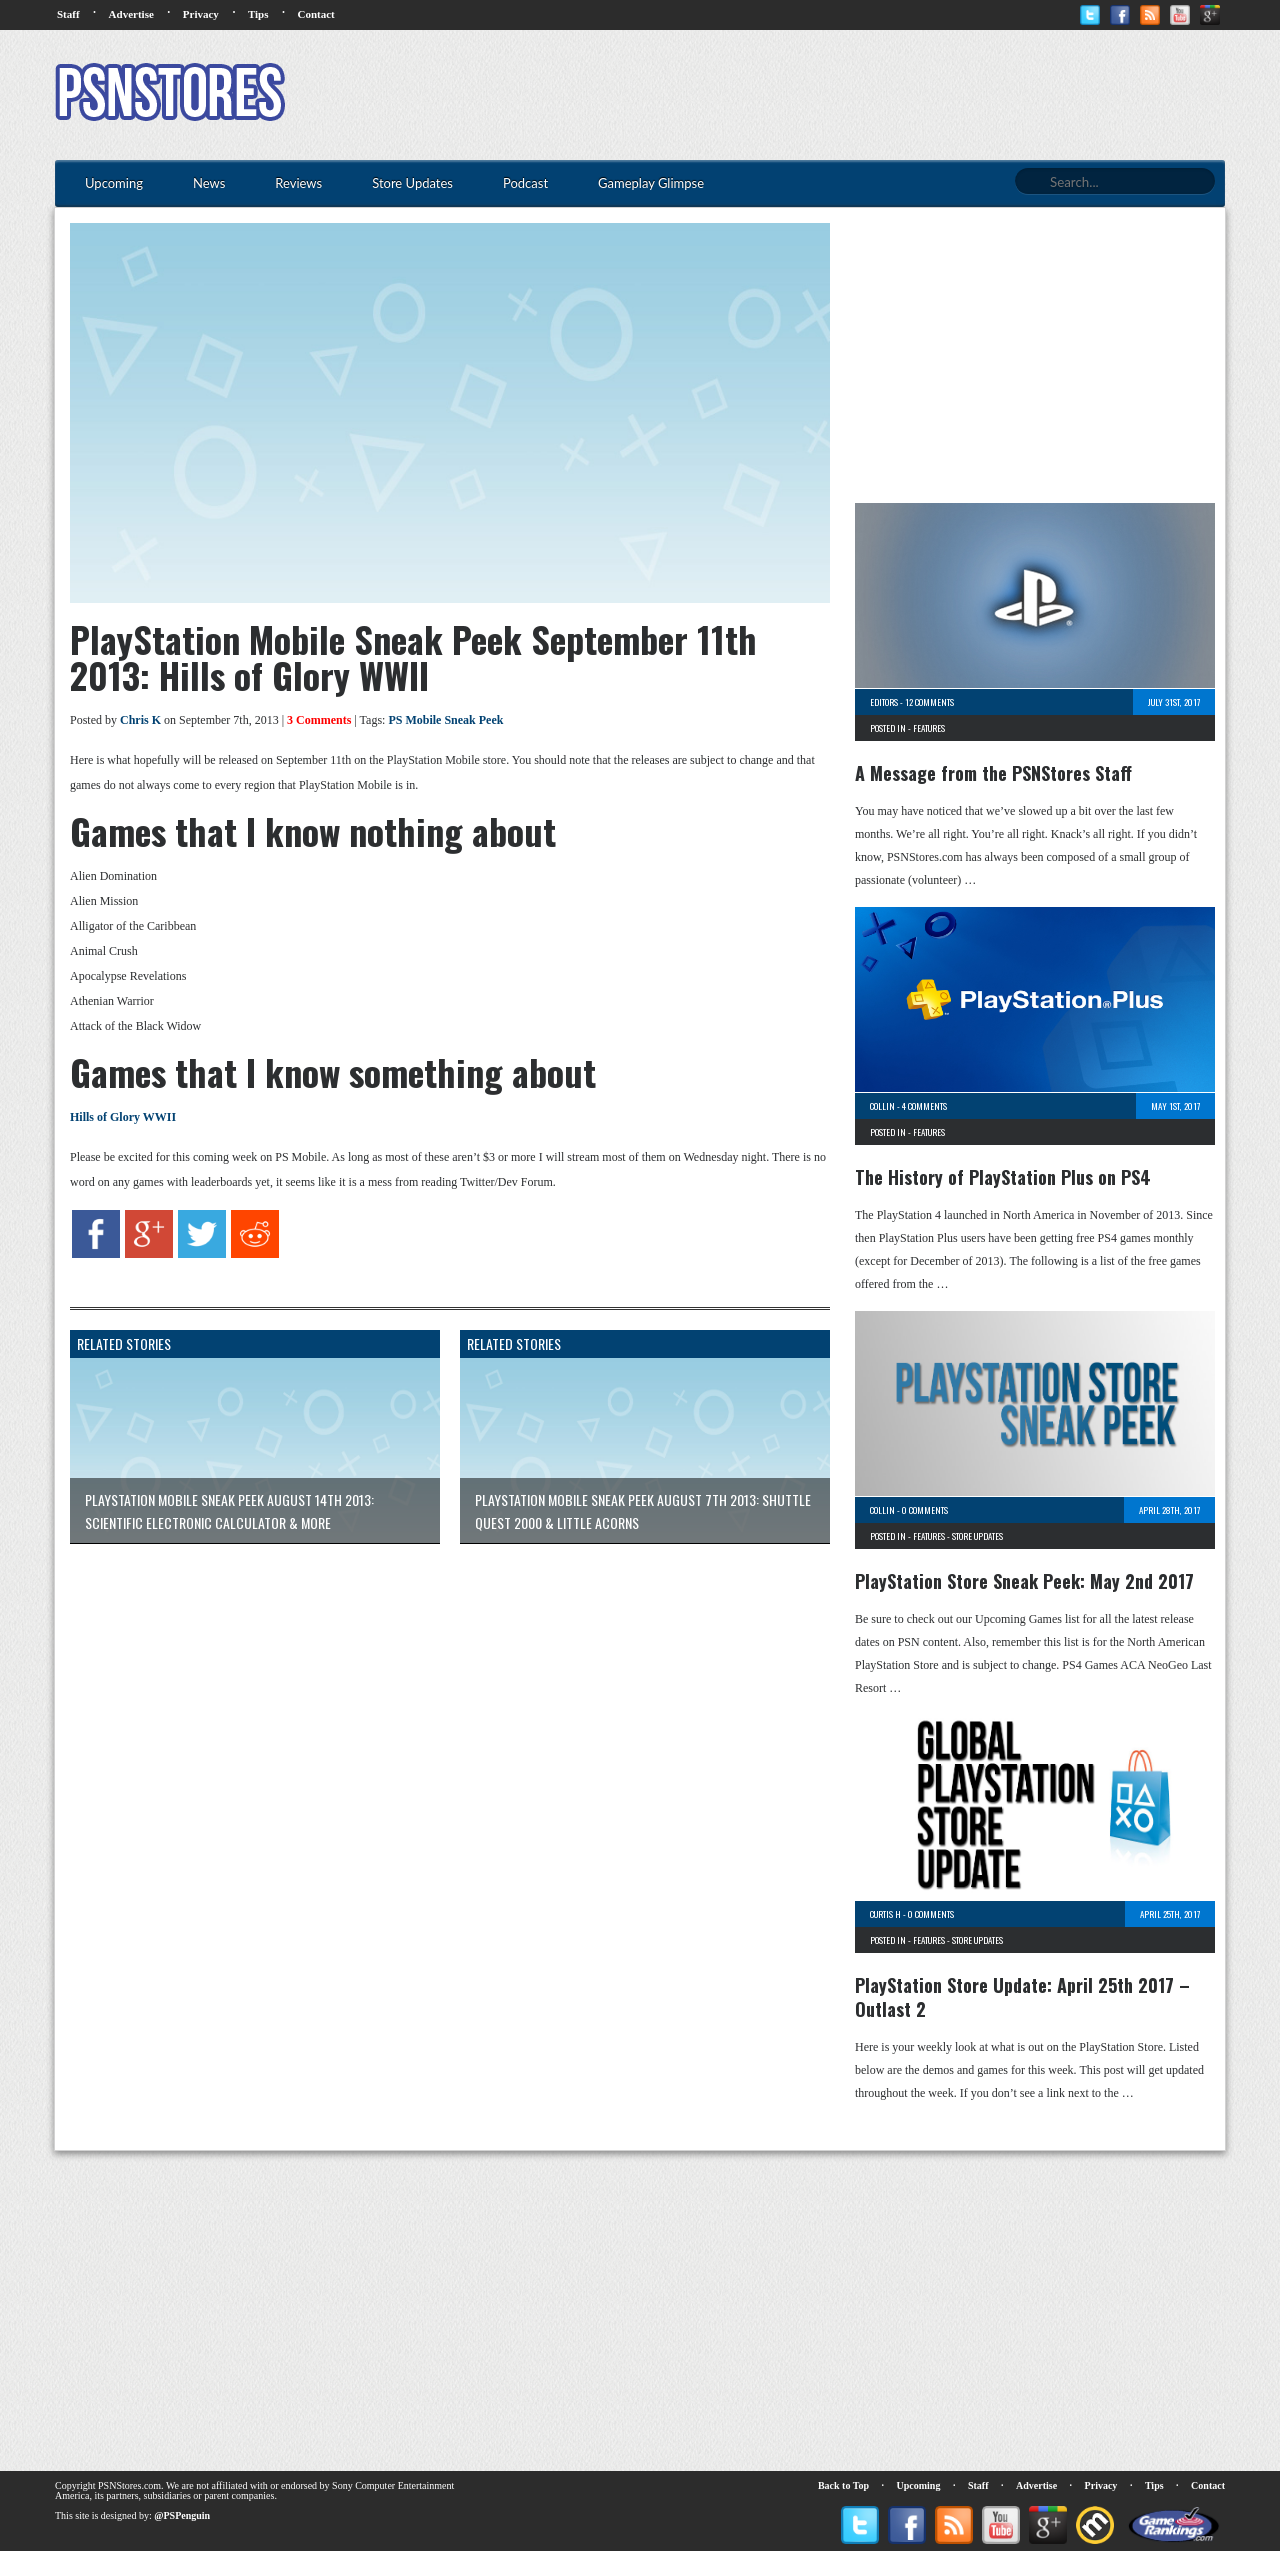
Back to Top (843, 2485)
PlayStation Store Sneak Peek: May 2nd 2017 (1024, 1581)
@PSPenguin (182, 2515)
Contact (315, 14)
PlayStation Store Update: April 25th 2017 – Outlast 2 (1022, 1997)
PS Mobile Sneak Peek (445, 720)
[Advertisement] (861, 95)
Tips (258, 14)
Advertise (131, 14)
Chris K (140, 720)
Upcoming (919, 2485)
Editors (884, 702)
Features (929, 728)
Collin (882, 1106)
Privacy (201, 14)
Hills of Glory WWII (123, 1117)
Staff (68, 14)
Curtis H (885, 1914)
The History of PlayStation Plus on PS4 (1003, 1177)
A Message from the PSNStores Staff (993, 773)
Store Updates (977, 1536)
